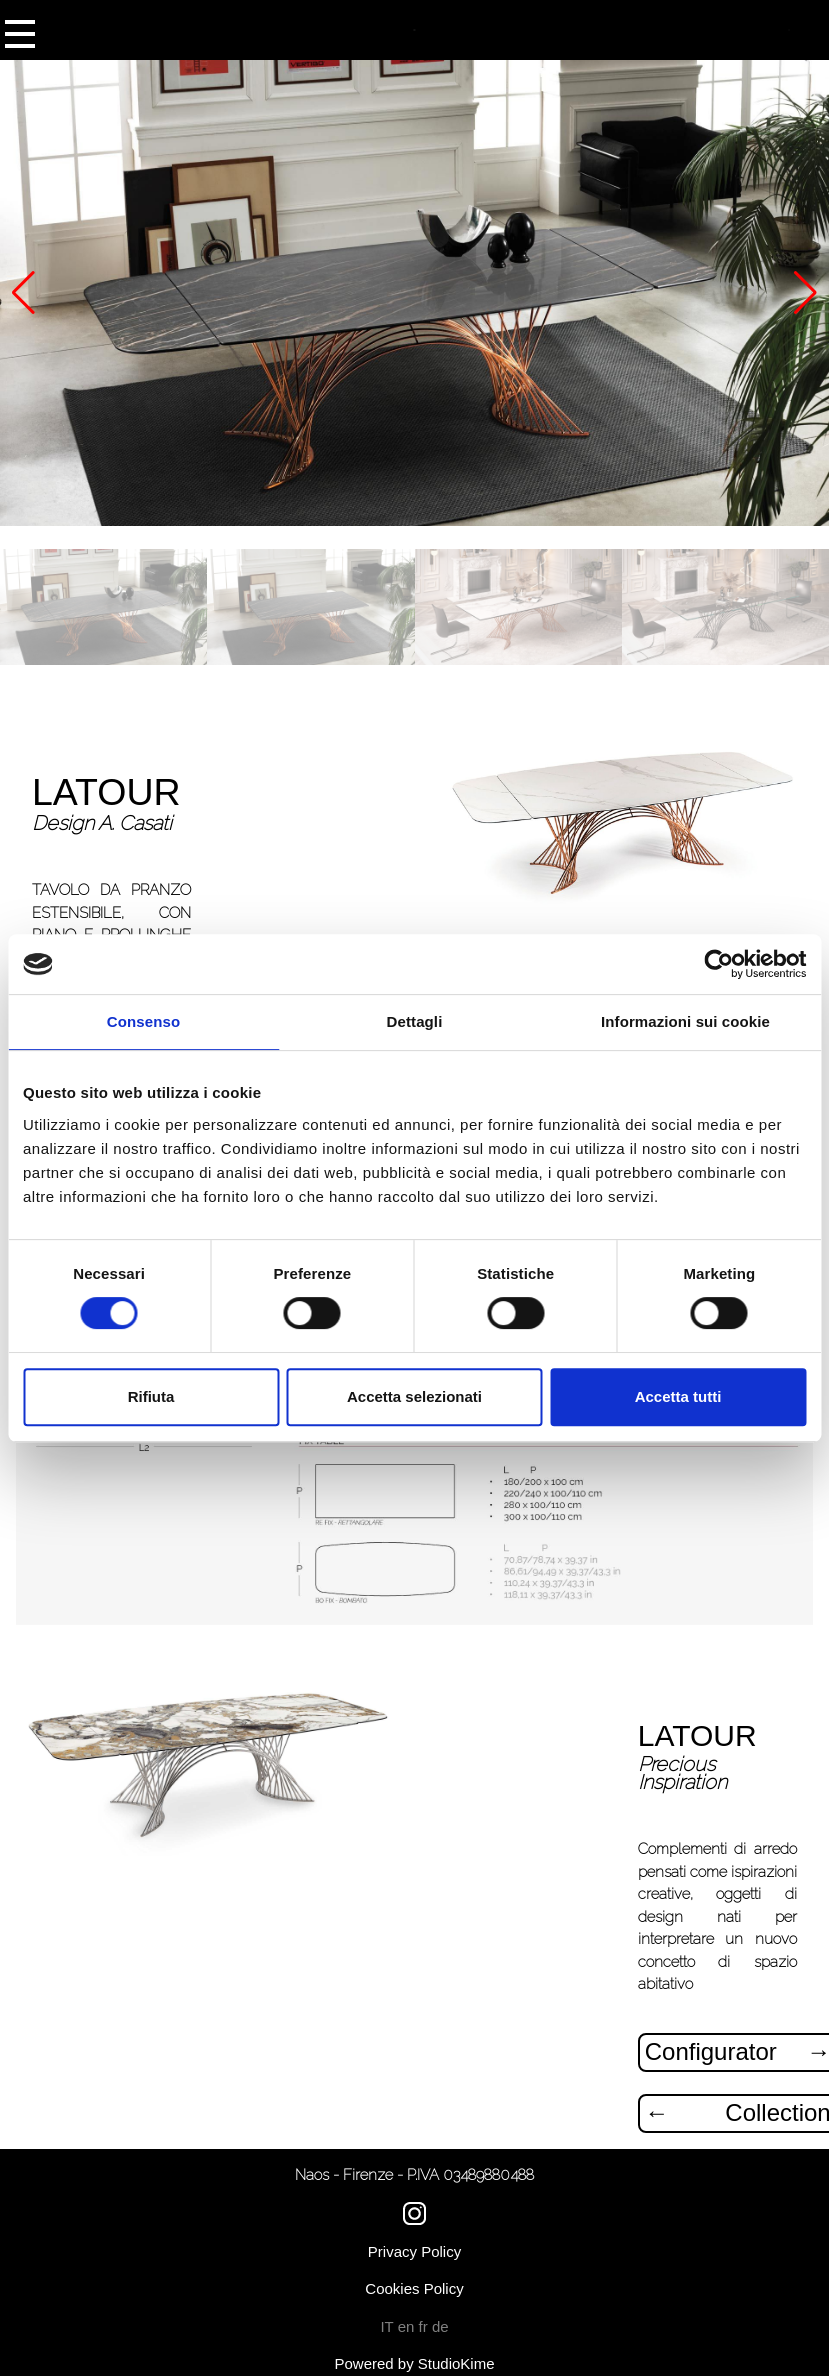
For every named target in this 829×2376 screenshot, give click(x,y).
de (440, 2326)
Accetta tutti (678, 1396)
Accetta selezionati (414, 1396)
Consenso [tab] (143, 1021)
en (408, 2326)
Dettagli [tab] (415, 1021)
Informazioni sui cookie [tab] (685, 1021)
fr (425, 2326)
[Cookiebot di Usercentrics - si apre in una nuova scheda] (718, 964)
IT (388, 2326)
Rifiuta (151, 1396)
